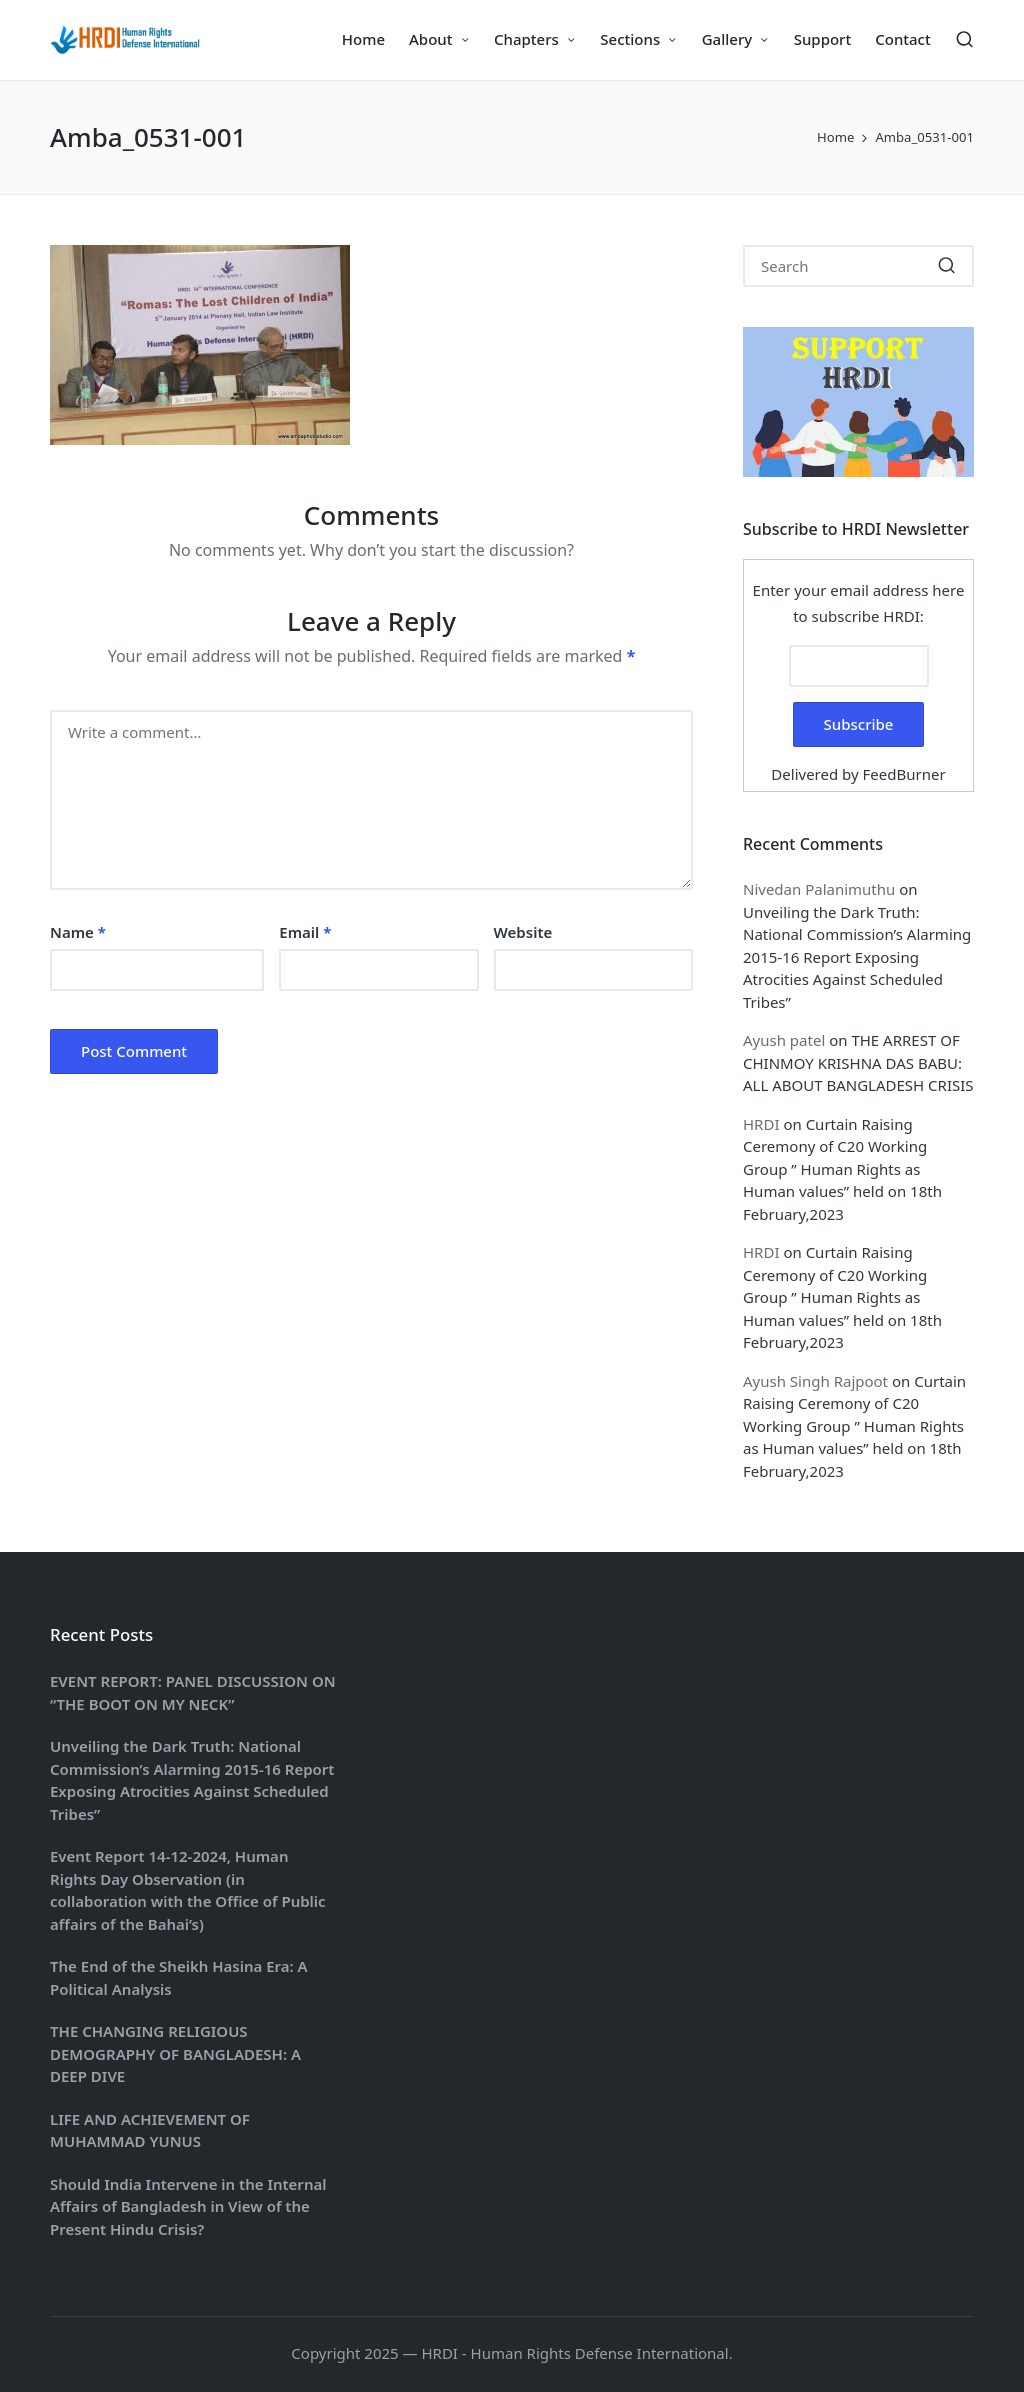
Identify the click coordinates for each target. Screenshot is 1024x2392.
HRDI (761, 1124)
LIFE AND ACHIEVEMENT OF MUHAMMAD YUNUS (150, 2130)
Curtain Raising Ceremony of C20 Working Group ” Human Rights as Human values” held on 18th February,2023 (842, 1169)
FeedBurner (904, 774)
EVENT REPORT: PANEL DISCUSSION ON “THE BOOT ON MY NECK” (193, 1692)
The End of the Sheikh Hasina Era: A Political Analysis (179, 1977)
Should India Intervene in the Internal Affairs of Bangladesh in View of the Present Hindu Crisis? (188, 2206)
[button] (946, 266)
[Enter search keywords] (858, 266)
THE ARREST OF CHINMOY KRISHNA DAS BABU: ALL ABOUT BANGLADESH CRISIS (858, 1062)
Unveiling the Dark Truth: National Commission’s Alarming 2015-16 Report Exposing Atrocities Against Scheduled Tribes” (857, 957)
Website (523, 932)
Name (78, 932)
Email (305, 932)
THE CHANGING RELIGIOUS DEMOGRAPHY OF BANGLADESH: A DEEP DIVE (175, 2053)
